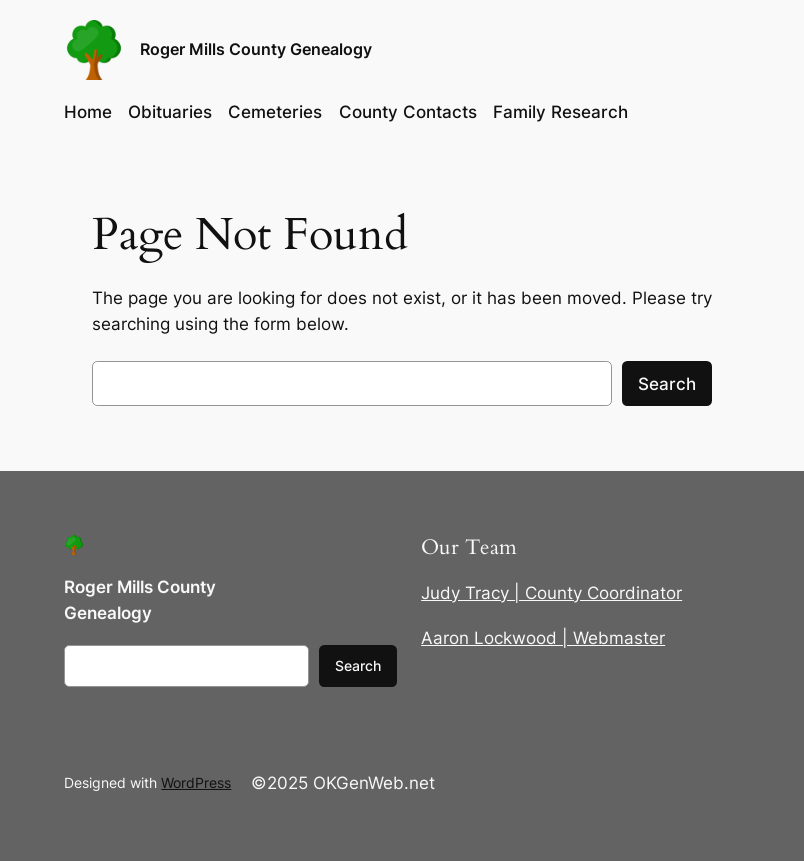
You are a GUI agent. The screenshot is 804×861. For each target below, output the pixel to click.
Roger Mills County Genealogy (256, 49)
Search (667, 384)
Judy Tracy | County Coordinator (551, 593)
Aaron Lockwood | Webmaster (543, 638)
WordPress (196, 782)
